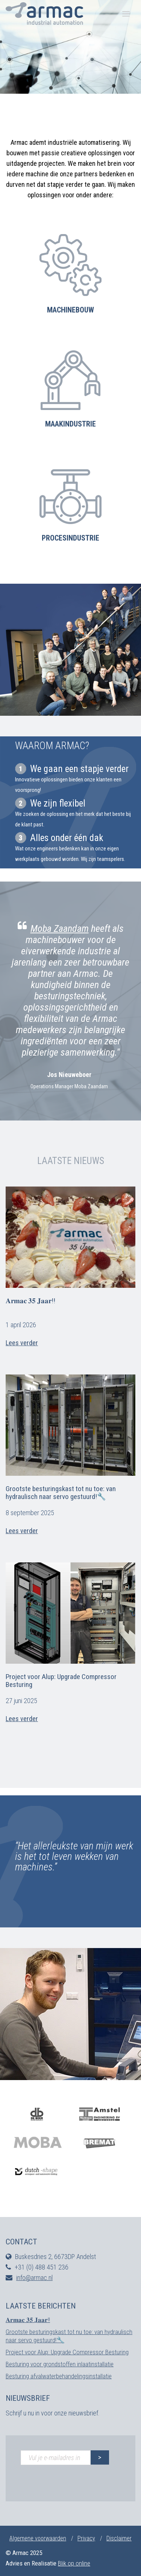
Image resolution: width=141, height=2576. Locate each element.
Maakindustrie (70, 423)
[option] (70, 1005)
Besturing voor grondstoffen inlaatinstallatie (60, 2364)
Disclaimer (119, 2538)
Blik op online (74, 2563)
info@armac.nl (34, 2278)
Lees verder (22, 1343)
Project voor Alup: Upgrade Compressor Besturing (61, 1680)
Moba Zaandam (59, 928)
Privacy (86, 2538)
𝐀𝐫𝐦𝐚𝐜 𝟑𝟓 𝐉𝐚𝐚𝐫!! (30, 1300)
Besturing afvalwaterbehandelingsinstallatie (59, 2376)
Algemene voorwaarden (37, 2538)
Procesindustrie (70, 537)
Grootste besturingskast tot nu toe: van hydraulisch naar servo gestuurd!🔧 (61, 1492)
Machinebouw (70, 309)
